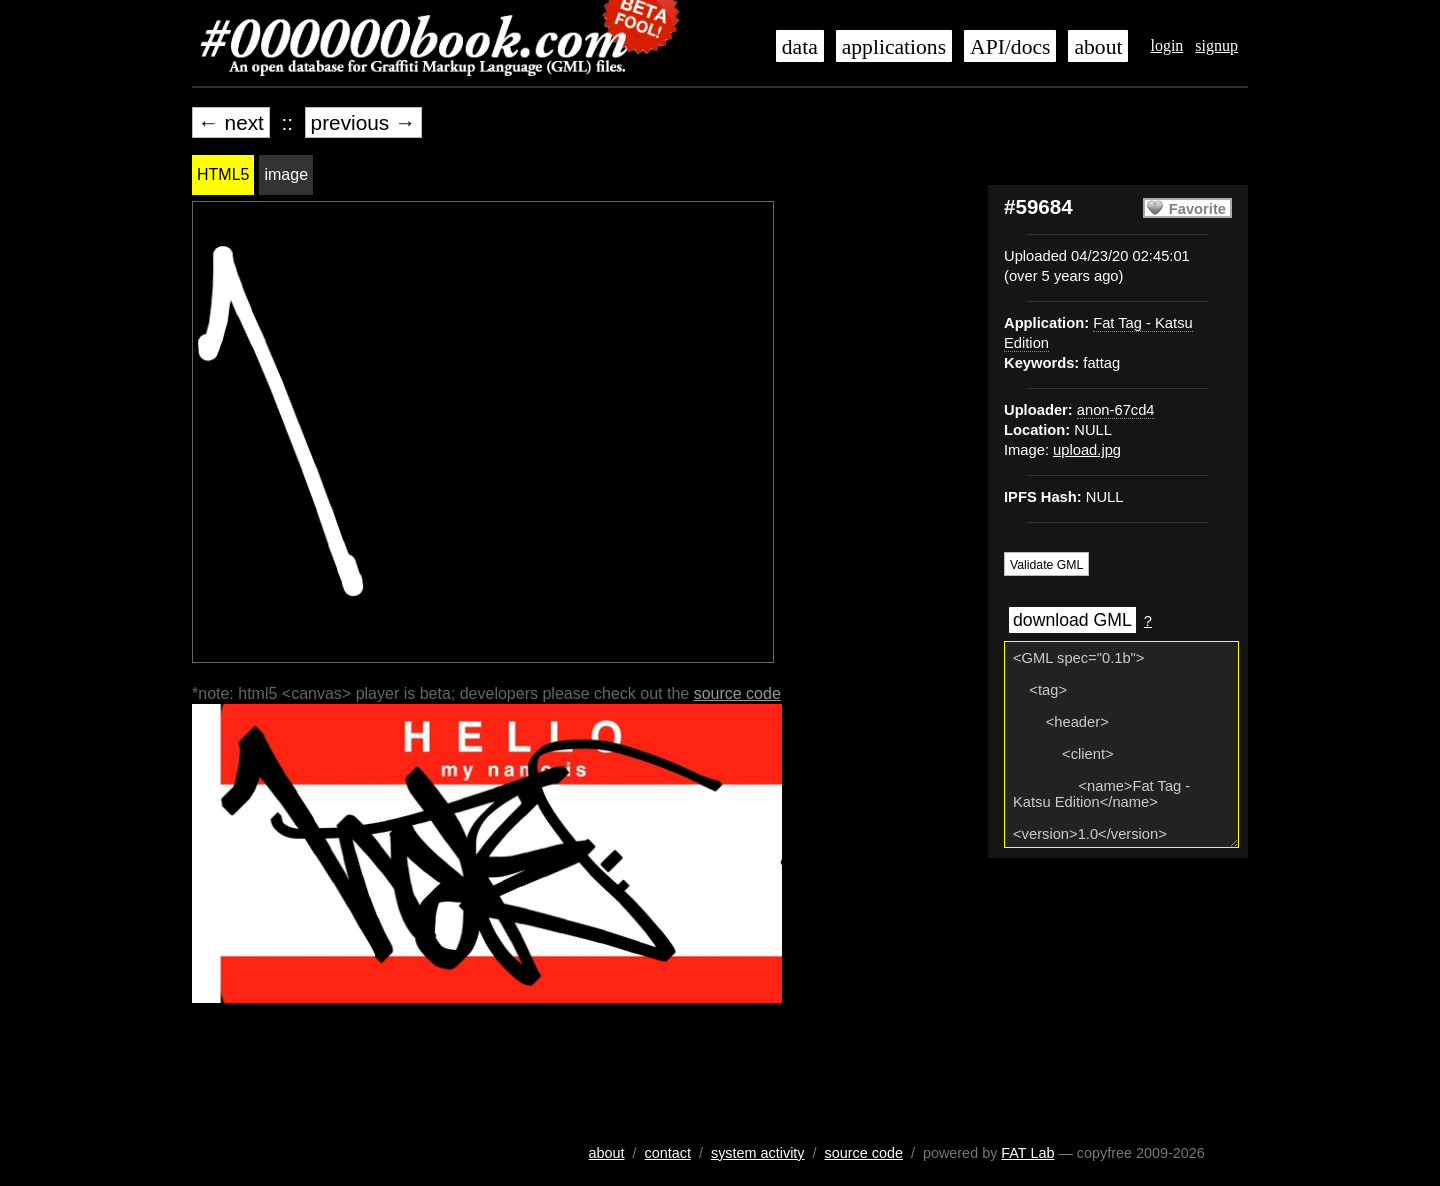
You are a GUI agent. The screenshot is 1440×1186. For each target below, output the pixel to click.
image (286, 174)
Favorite (1197, 209)
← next (231, 122)
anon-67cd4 (1116, 410)
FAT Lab (1027, 1153)
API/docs (1010, 47)
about (1098, 47)
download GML (1072, 620)
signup (1216, 45)
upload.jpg (1087, 450)
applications (894, 47)
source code (737, 693)
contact (668, 1153)
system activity (758, 1153)
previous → (363, 122)
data (800, 47)
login (1166, 45)
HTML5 (223, 174)
